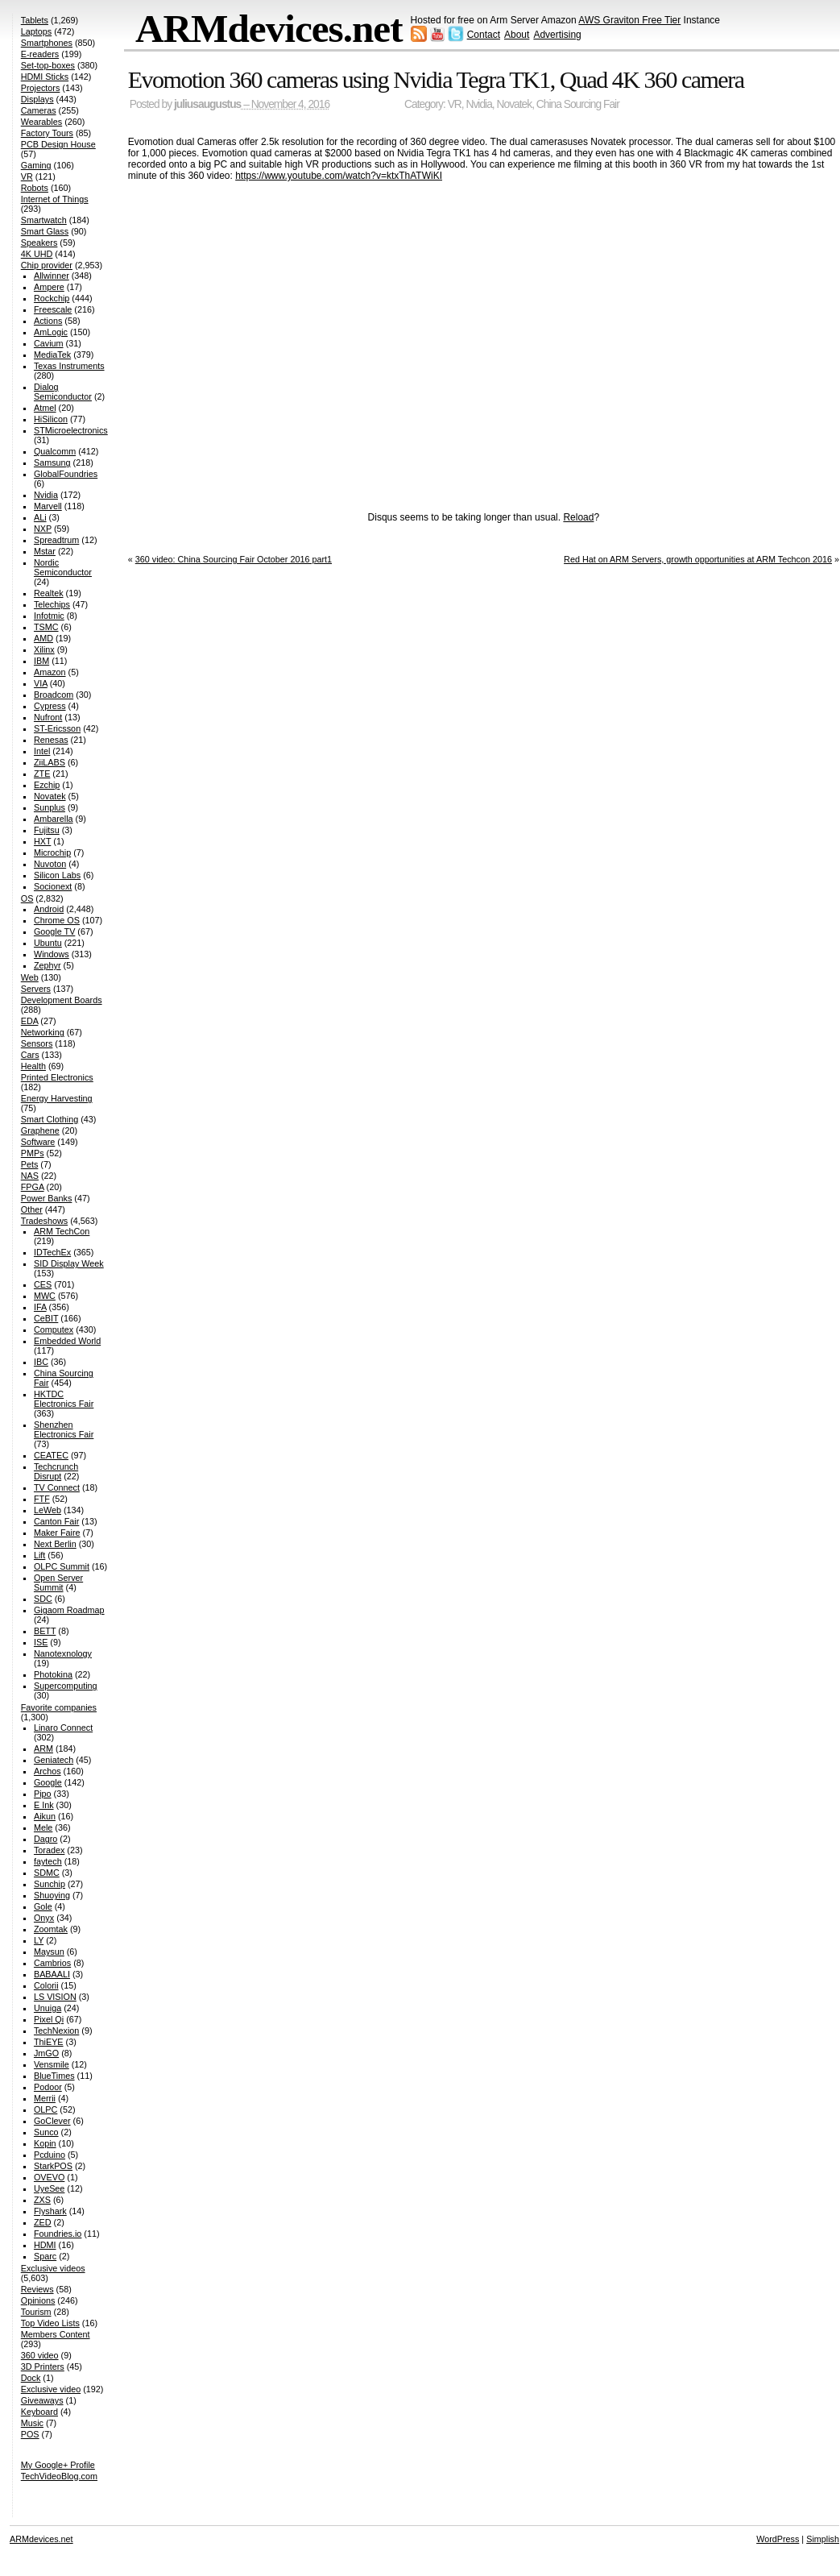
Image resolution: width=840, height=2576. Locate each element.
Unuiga (47, 2008)
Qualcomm (55, 451)
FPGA (32, 1187)
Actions (48, 321)
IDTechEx (52, 1252)
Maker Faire (57, 1532)
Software (38, 1142)
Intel (42, 751)
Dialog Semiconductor (63, 391)
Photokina (53, 1674)
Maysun (49, 1951)
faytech (48, 1861)
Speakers (39, 242)
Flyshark (50, 2211)
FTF (42, 1499)
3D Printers (42, 2366)
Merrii (45, 2098)
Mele (43, 1827)
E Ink (44, 1805)
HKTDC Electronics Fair (63, 1398)
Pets (30, 1164)
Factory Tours (47, 133)
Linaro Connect (63, 1727)
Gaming (36, 165)
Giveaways (42, 2400)
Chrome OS (57, 920)
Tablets (34, 20)
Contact (483, 34)
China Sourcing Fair (577, 104)
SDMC (47, 1872)
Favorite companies (59, 1707)
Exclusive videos (53, 2268)
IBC (41, 1362)
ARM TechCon (61, 1231)
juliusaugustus (207, 104)
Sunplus (49, 807)
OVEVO (49, 2177)
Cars (30, 1055)
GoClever (52, 2121)
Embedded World (67, 1341)
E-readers (40, 54)
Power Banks (46, 1198)
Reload (578, 517)
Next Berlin (55, 1544)
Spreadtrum (56, 540)
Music (32, 2423)
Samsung (52, 462)
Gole (43, 1906)
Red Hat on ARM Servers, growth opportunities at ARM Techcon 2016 (698, 559)
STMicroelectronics (71, 430)
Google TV (54, 931)
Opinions (38, 2300)
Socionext (53, 886)
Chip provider (46, 265)
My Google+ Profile (58, 2465)
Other (32, 1209)
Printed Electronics (57, 1077)
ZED (43, 2222)
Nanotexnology (63, 1653)
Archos (47, 1771)
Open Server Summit (58, 1582)
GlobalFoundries (65, 474)
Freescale (53, 309)
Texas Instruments (69, 366)
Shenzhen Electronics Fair (63, 1429)
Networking (42, 1032)
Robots (34, 188)
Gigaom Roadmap (69, 1610)
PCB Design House (58, 144)
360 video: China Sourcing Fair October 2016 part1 (233, 559)
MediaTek (52, 354)
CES (43, 1284)
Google (48, 1782)
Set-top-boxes (48, 65)
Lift (39, 1555)
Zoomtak (51, 1929)
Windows (51, 954)
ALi (40, 517)
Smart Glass (44, 231)
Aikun (45, 1816)
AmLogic (51, 332)
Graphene (40, 1130)
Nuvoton (50, 864)
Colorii (46, 1985)
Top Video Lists (50, 2323)
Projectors (40, 88)
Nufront (48, 717)
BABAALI (52, 1974)
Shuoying (52, 1895)
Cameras (38, 110)
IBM (41, 661)
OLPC (45, 2109)
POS (30, 2434)
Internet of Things (55, 199)
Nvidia (479, 104)
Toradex (49, 1850)
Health (33, 1066)
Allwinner (51, 275)
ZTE (42, 773)
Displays (37, 99)
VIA (41, 683)
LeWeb (47, 1510)
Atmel (45, 408)
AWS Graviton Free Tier (629, 20)
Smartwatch (44, 220)
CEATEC (51, 1455)
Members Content (55, 2334)
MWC (45, 1295)
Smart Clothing (49, 1119)
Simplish (822, 2539)
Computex (53, 1329)
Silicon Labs (57, 875)
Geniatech (53, 1760)
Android (49, 909)
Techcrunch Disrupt (56, 1471)
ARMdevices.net (269, 28)
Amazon (50, 672)
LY (38, 1940)
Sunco (46, 2132)
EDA (30, 1021)
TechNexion (56, 2030)
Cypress (50, 706)
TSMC (46, 627)
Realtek (49, 593)
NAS (30, 1175)
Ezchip (47, 785)
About (516, 34)
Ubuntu (48, 943)
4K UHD (37, 254)
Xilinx (44, 649)
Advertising (557, 34)
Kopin (45, 2143)
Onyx (44, 1918)
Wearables (41, 122)
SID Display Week (69, 1263)
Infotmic (49, 615)
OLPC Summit (61, 1566)
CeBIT (46, 1318)
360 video (40, 2355)
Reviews (37, 2289)
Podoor (48, 2087)
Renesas (51, 740)
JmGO (46, 2053)
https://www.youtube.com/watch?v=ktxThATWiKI (338, 175)
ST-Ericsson (57, 728)
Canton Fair (56, 1521)
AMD (43, 638)
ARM (43, 1748)
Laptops (36, 31)
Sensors (37, 1043)
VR (454, 104)
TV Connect (57, 1487)
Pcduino (49, 2154)
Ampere (49, 287)
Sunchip (49, 1884)
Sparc (45, 2256)
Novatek (514, 104)
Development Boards (61, 1000)
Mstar (45, 551)
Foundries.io (57, 2233)
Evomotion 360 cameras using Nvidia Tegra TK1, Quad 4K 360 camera (436, 79)
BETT (45, 1631)
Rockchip (51, 298)
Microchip (52, 852)
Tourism (36, 2312)
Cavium (49, 343)
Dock (31, 2378)
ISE (41, 1642)
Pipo (43, 1793)
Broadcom (53, 694)
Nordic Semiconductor (63, 567)
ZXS (42, 2200)
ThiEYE (49, 2042)
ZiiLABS (49, 762)
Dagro (45, 1839)
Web (30, 977)
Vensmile (51, 2064)
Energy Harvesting (57, 1098)
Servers (36, 988)
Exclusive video (51, 2389)
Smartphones (46, 43)
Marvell (48, 506)
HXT (42, 841)
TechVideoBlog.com (59, 2476)
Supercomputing (65, 1685)
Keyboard (39, 2411)
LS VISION (55, 1996)
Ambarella (53, 818)
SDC (43, 1598)
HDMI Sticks (44, 76)
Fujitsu (47, 830)
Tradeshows (44, 1221)
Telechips (52, 604)
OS (27, 898)
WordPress (777, 2539)
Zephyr (47, 965)
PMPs (32, 1153)
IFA (40, 1307)
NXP (43, 528)
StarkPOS (53, 2166)
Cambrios (52, 1963)
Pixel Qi (49, 2019)
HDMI (45, 2245)
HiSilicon (51, 419)
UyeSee (49, 2188)
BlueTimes (54, 2075)
